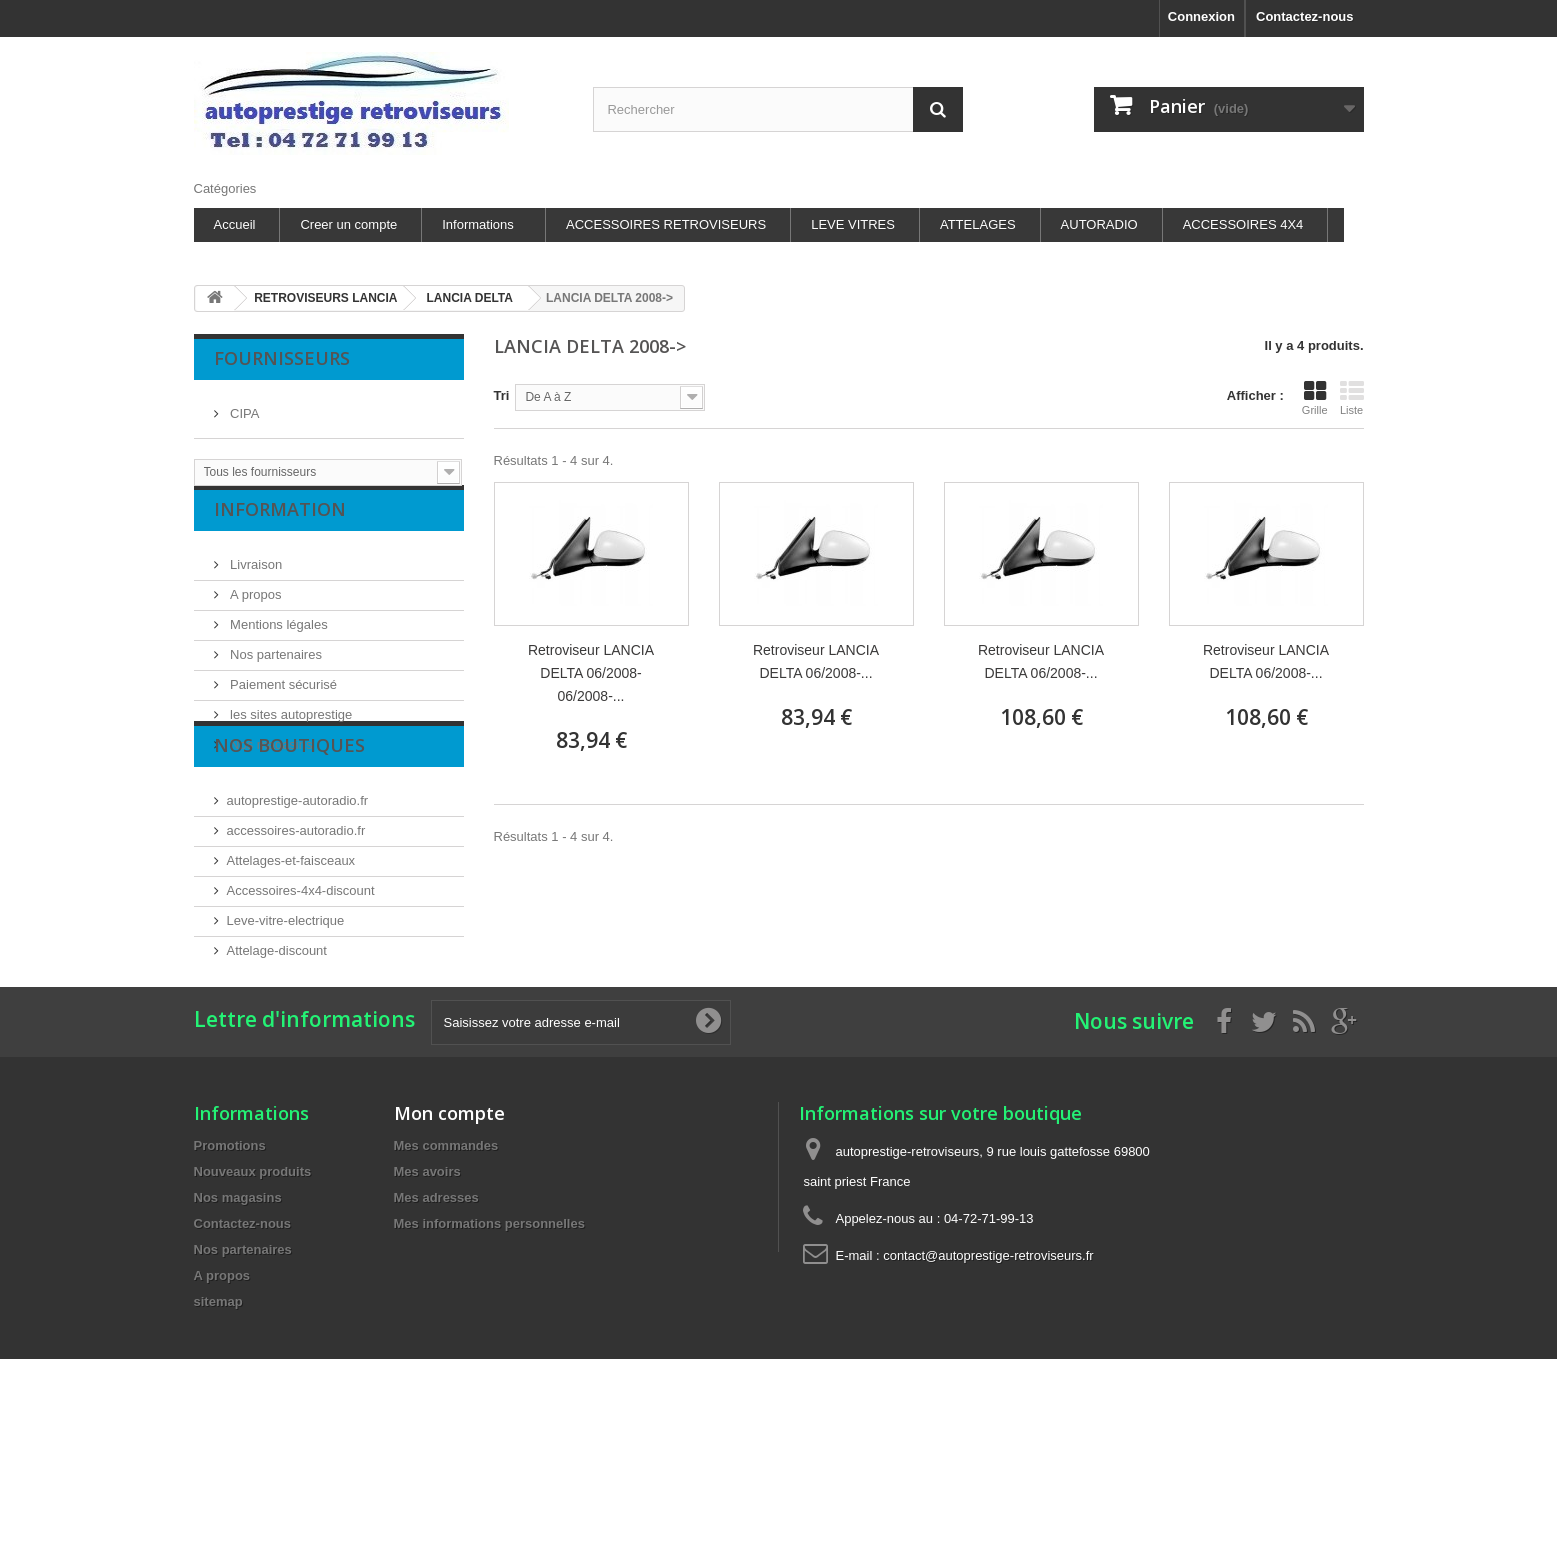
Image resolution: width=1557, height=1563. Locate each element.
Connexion (1201, 16)
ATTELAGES (978, 224)
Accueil (235, 224)
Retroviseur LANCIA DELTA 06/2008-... (816, 661)
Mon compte (449, 1248)
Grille (1315, 398)
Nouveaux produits (253, 1306)
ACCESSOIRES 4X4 (1243, 224)
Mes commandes (446, 1280)
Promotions (230, 1280)
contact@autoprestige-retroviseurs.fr (988, 1390)
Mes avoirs (427, 1306)
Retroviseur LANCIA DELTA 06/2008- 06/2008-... (591, 673)
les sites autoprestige (290, 729)
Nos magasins (270, 759)
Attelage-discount (277, 1026)
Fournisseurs (282, 358)
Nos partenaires (274, 669)
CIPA (243, 405)
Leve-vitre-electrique (286, 996)
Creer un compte (348, 224)
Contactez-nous (1305, 16)
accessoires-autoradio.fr (296, 906)
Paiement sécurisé (282, 699)
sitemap (218, 1436)
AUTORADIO (1099, 224)
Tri (502, 395)
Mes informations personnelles (489, 1358)
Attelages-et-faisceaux (291, 936)
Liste (1352, 398)
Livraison (255, 579)
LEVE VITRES (853, 224)
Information (280, 532)
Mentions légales (277, 639)
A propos (254, 609)
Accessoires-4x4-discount (301, 966)
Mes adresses (436, 1332)
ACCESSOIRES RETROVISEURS (666, 224)
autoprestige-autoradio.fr (298, 876)
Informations (478, 224)
